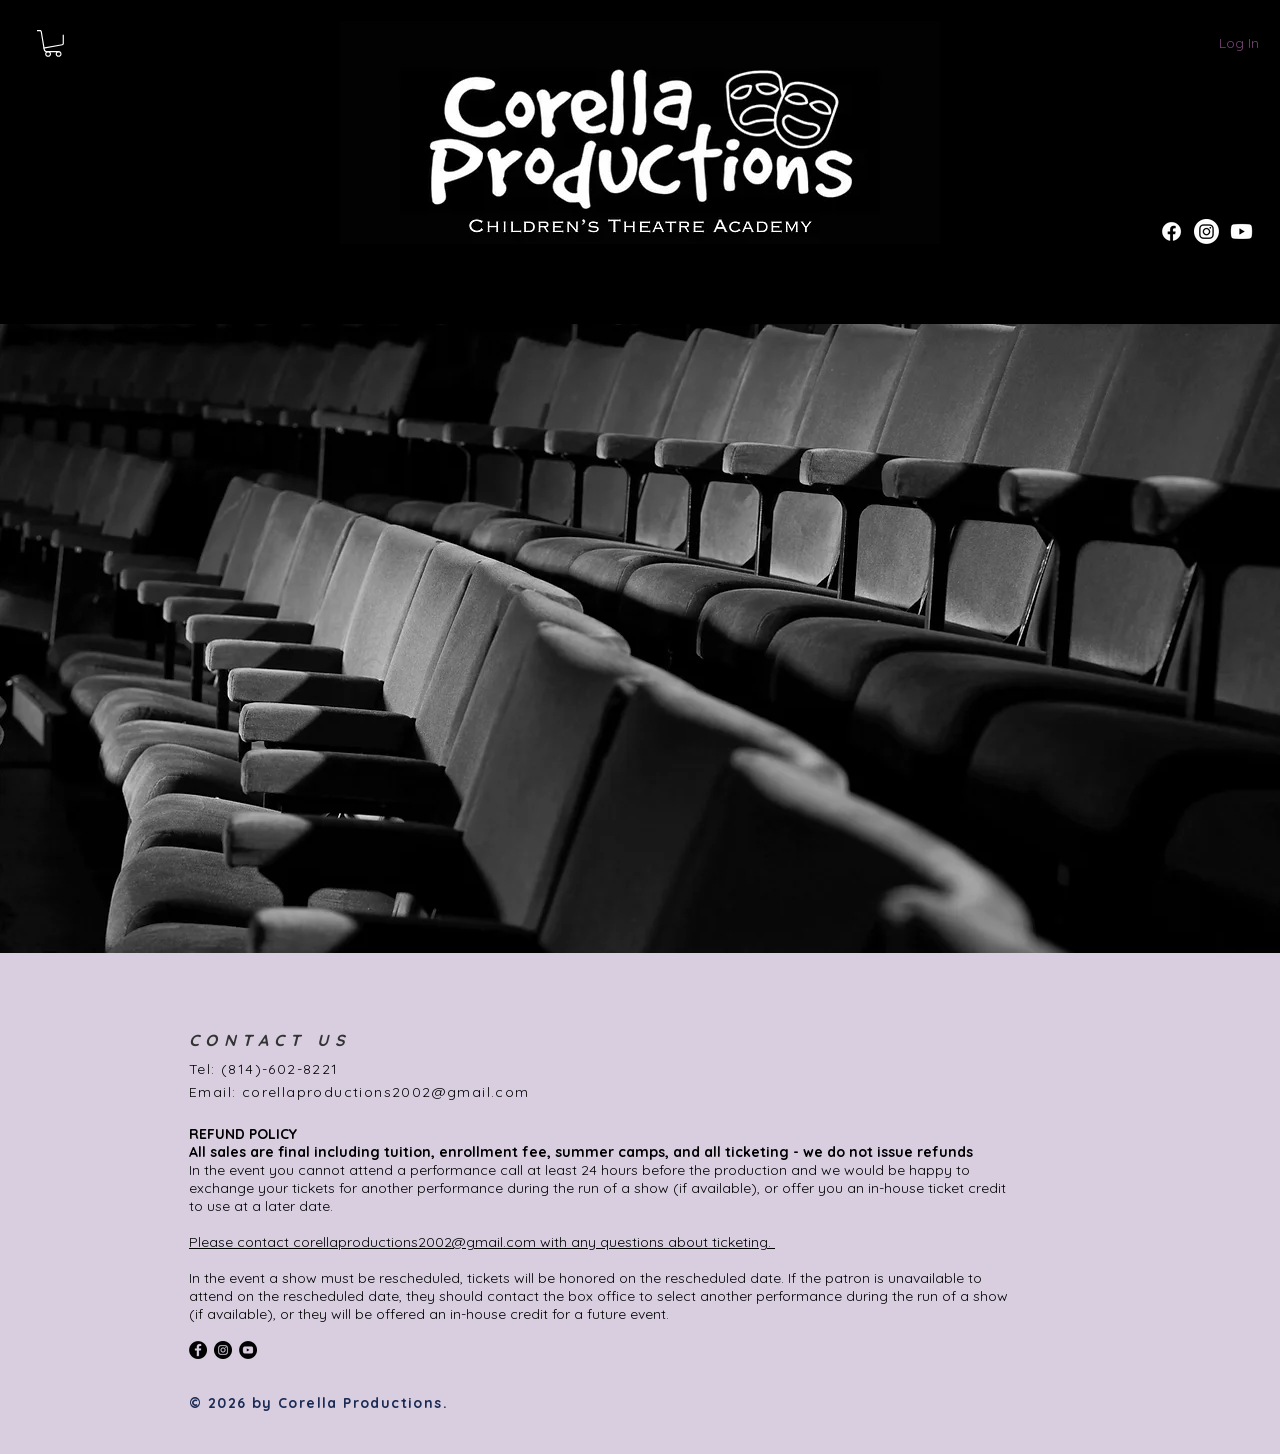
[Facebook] (1171, 231)
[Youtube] (1241, 231)
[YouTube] (248, 1350)
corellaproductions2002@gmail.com (386, 1092)
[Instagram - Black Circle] (223, 1350)
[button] (53, 43)
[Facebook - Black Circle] (198, 1350)
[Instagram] (1206, 231)
